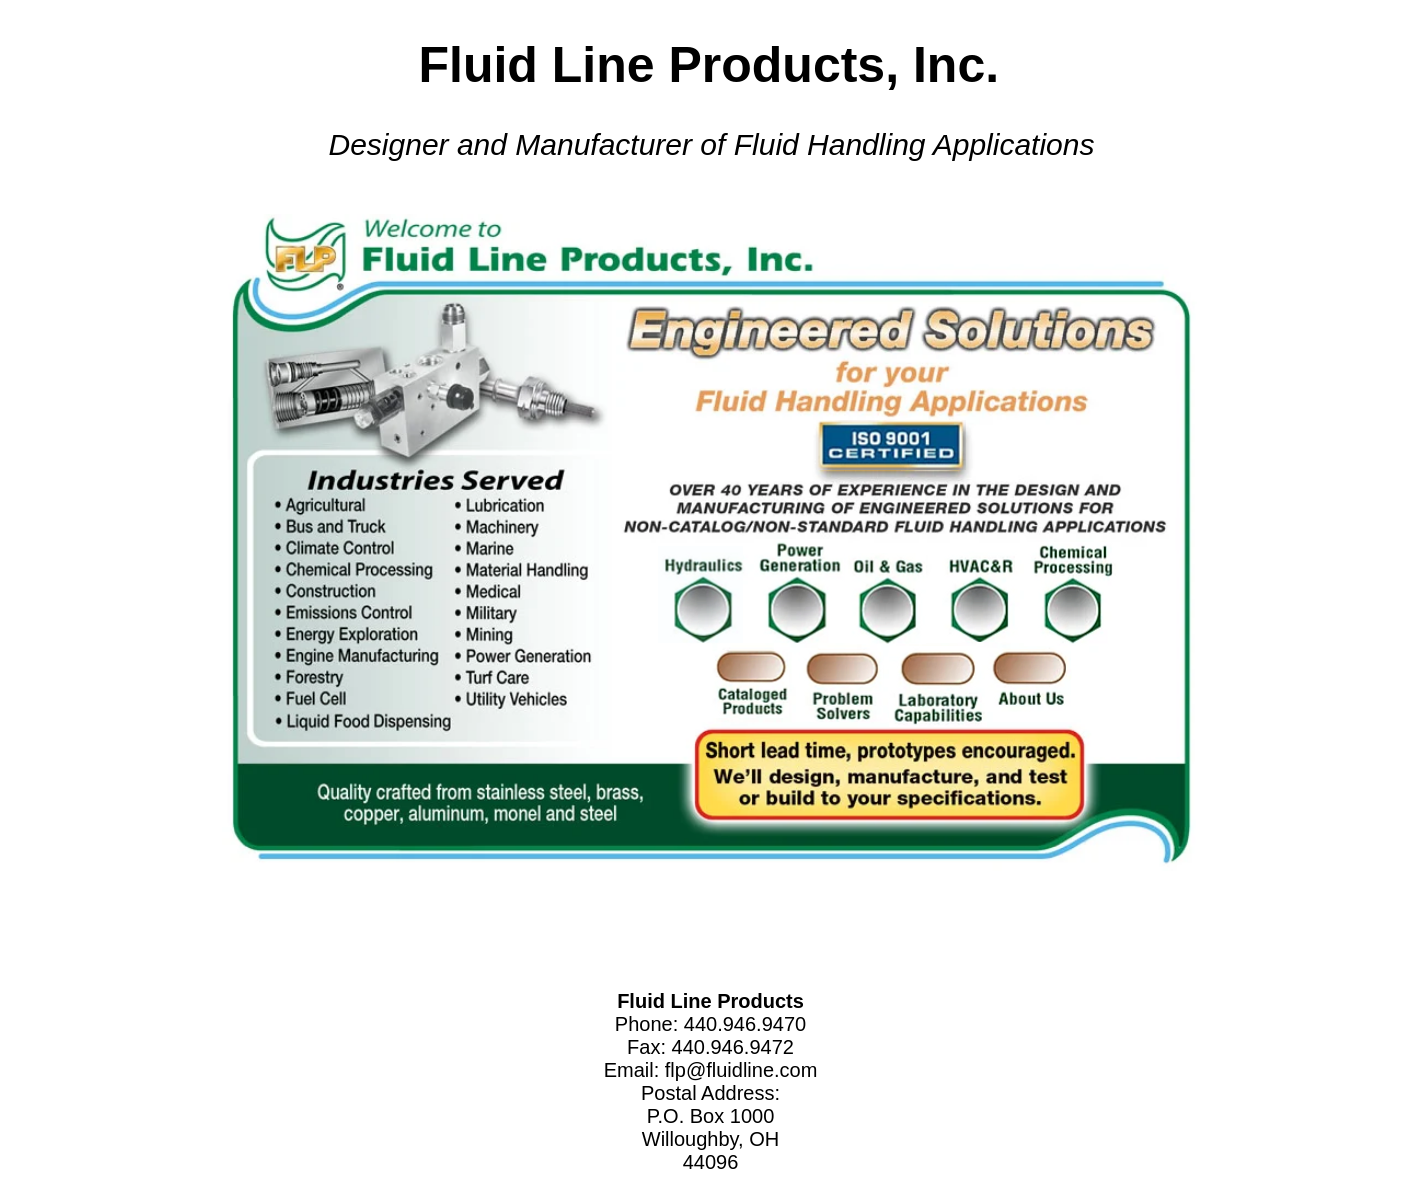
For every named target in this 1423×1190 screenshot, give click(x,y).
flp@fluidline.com (741, 1070)
